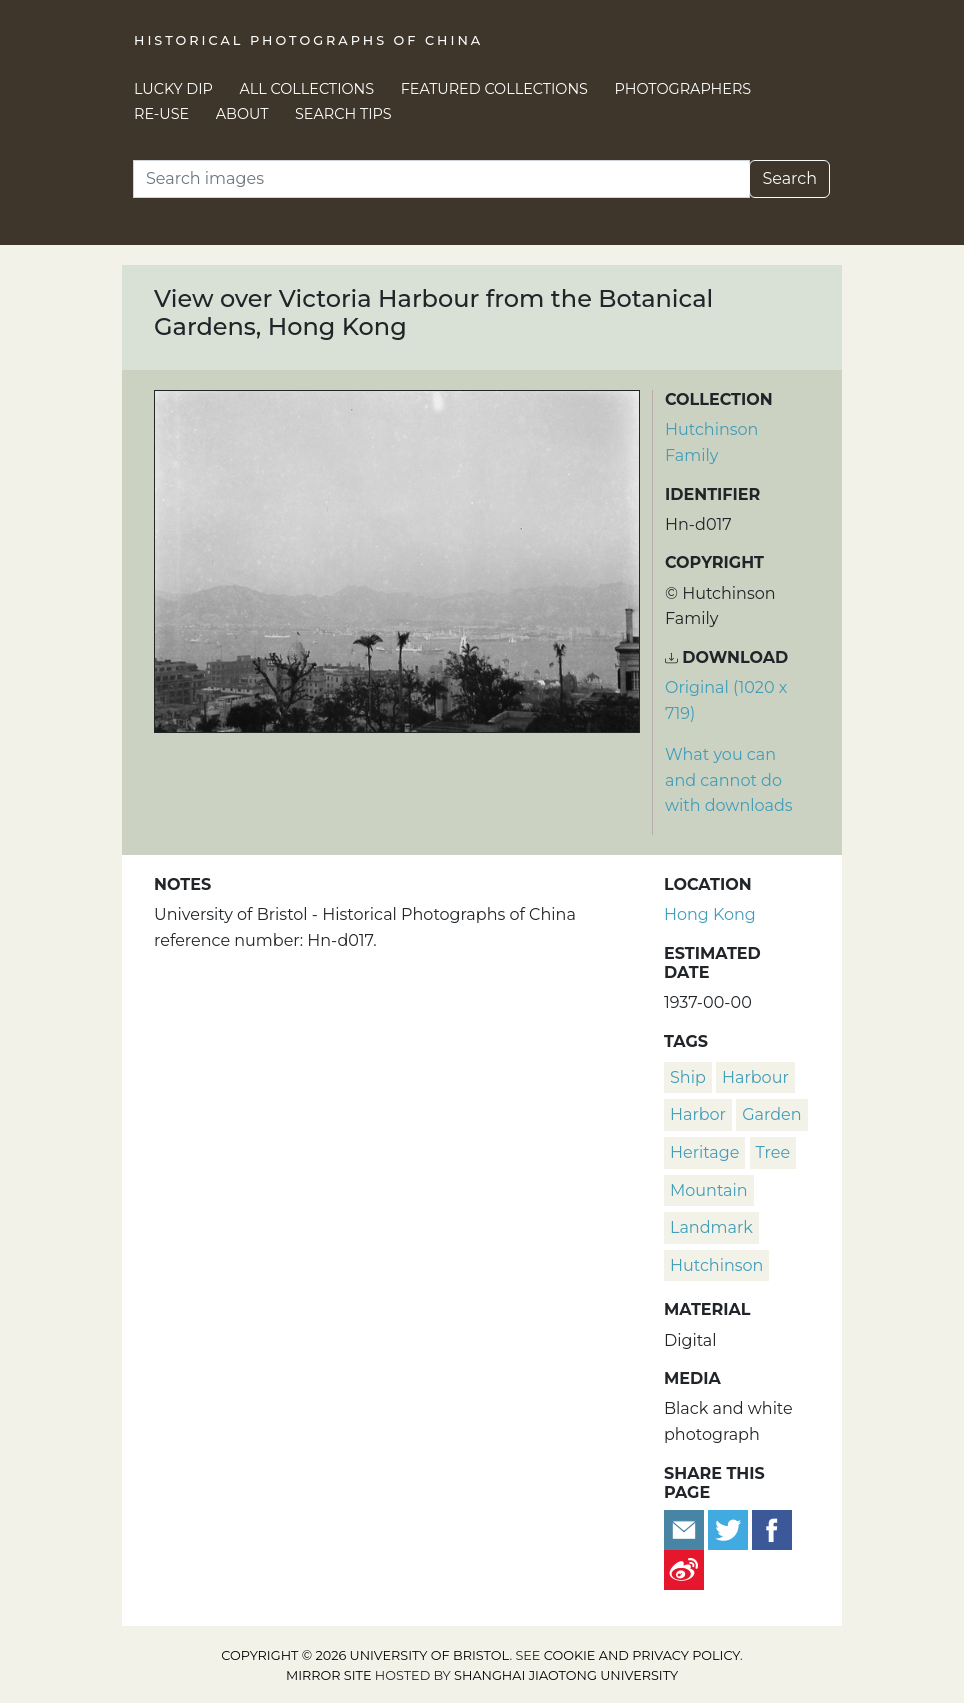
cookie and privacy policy (642, 1655)
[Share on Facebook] (772, 1528)
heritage (704, 1152)
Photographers (683, 89)
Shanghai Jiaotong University (566, 1675)
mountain (709, 1190)
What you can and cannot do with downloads (729, 780)
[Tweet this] (730, 1528)
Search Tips (343, 114)
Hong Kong (710, 914)
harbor (698, 1114)
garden (771, 1114)
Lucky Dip (173, 89)
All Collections (307, 89)
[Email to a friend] (686, 1528)
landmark (711, 1227)
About (242, 114)
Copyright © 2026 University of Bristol (365, 1655)
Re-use (161, 114)
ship (688, 1077)
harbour (755, 1077)
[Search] (441, 179)
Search (789, 178)
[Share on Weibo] (684, 1568)
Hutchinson (716, 1265)
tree (773, 1152)
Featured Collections (494, 89)
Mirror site (329, 1675)
